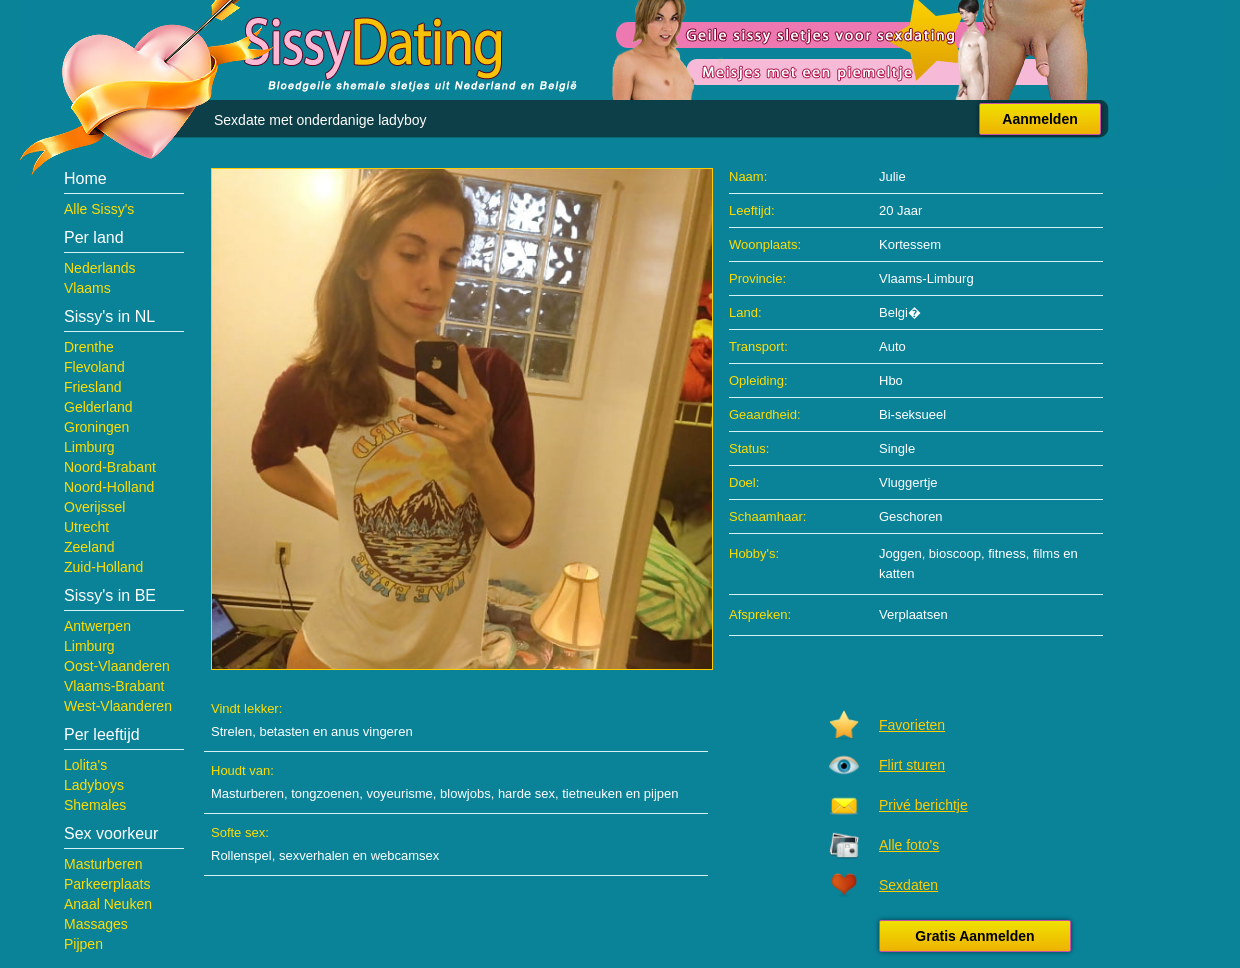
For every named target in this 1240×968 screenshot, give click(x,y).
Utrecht (86, 527)
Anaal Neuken (108, 904)
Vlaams (87, 288)
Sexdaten (908, 885)
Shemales (95, 805)
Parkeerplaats (107, 884)
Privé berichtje (923, 805)
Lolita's (85, 765)
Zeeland (89, 547)
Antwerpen (97, 626)
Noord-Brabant (110, 467)
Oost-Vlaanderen (117, 666)
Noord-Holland (109, 487)
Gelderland (98, 407)
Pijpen (83, 944)
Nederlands (100, 268)
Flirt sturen (912, 765)
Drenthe (89, 347)
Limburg (89, 447)
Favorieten (912, 725)
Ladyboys (94, 785)
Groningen (96, 427)
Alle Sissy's (99, 209)
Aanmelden (1039, 119)
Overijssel (94, 507)
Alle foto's (909, 845)
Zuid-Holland (103, 567)
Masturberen (103, 864)
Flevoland (94, 367)
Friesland (93, 387)
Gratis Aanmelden (974, 936)
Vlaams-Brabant (114, 686)
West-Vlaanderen (118, 706)
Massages (96, 924)
